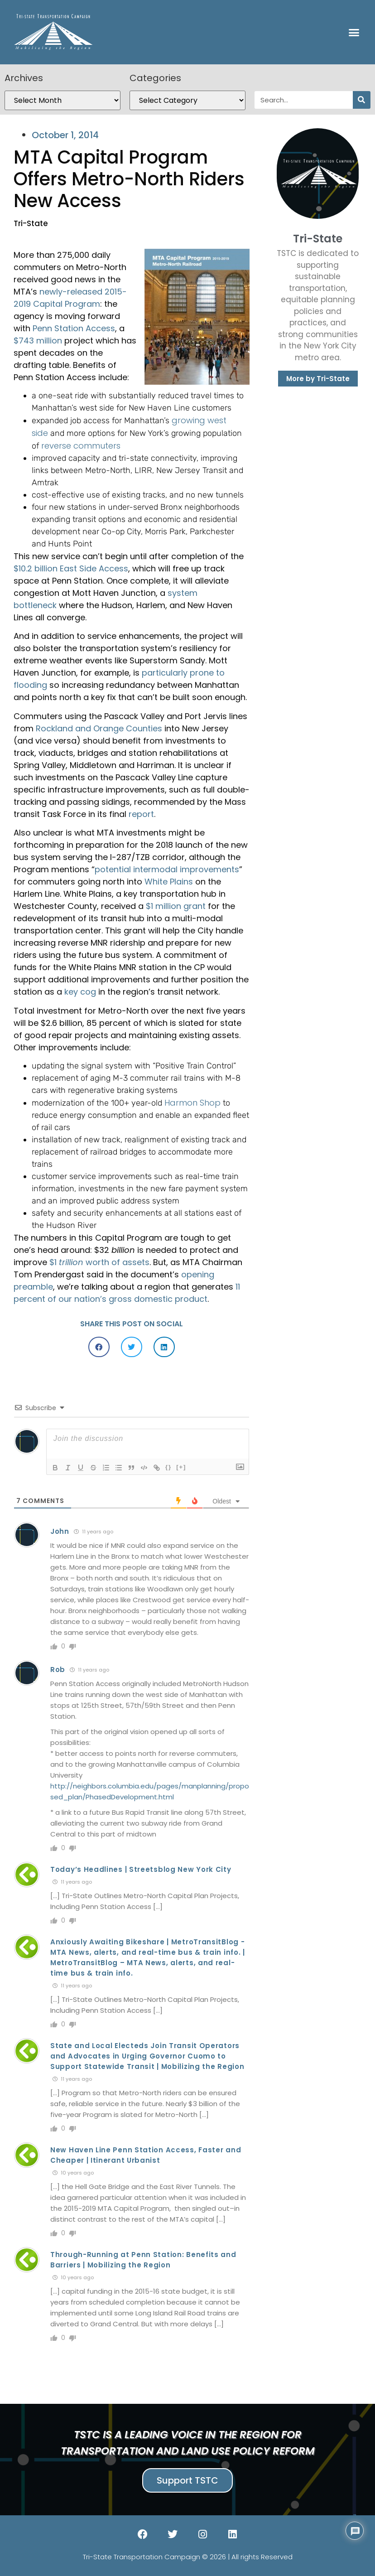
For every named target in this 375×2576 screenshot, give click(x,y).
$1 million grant (176, 906)
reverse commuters (80, 445)
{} (168, 1467)
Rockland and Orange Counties (99, 728)
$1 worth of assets (99, 1262)
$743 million (38, 340)
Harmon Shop (192, 1102)
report (141, 814)
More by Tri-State (318, 378)
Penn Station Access (74, 328)
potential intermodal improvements (167, 869)
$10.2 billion (36, 568)
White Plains (168, 881)
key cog (80, 991)
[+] (181, 1467)
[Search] (361, 100)
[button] (354, 32)
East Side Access (94, 568)
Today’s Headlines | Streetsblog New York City (140, 1869)
